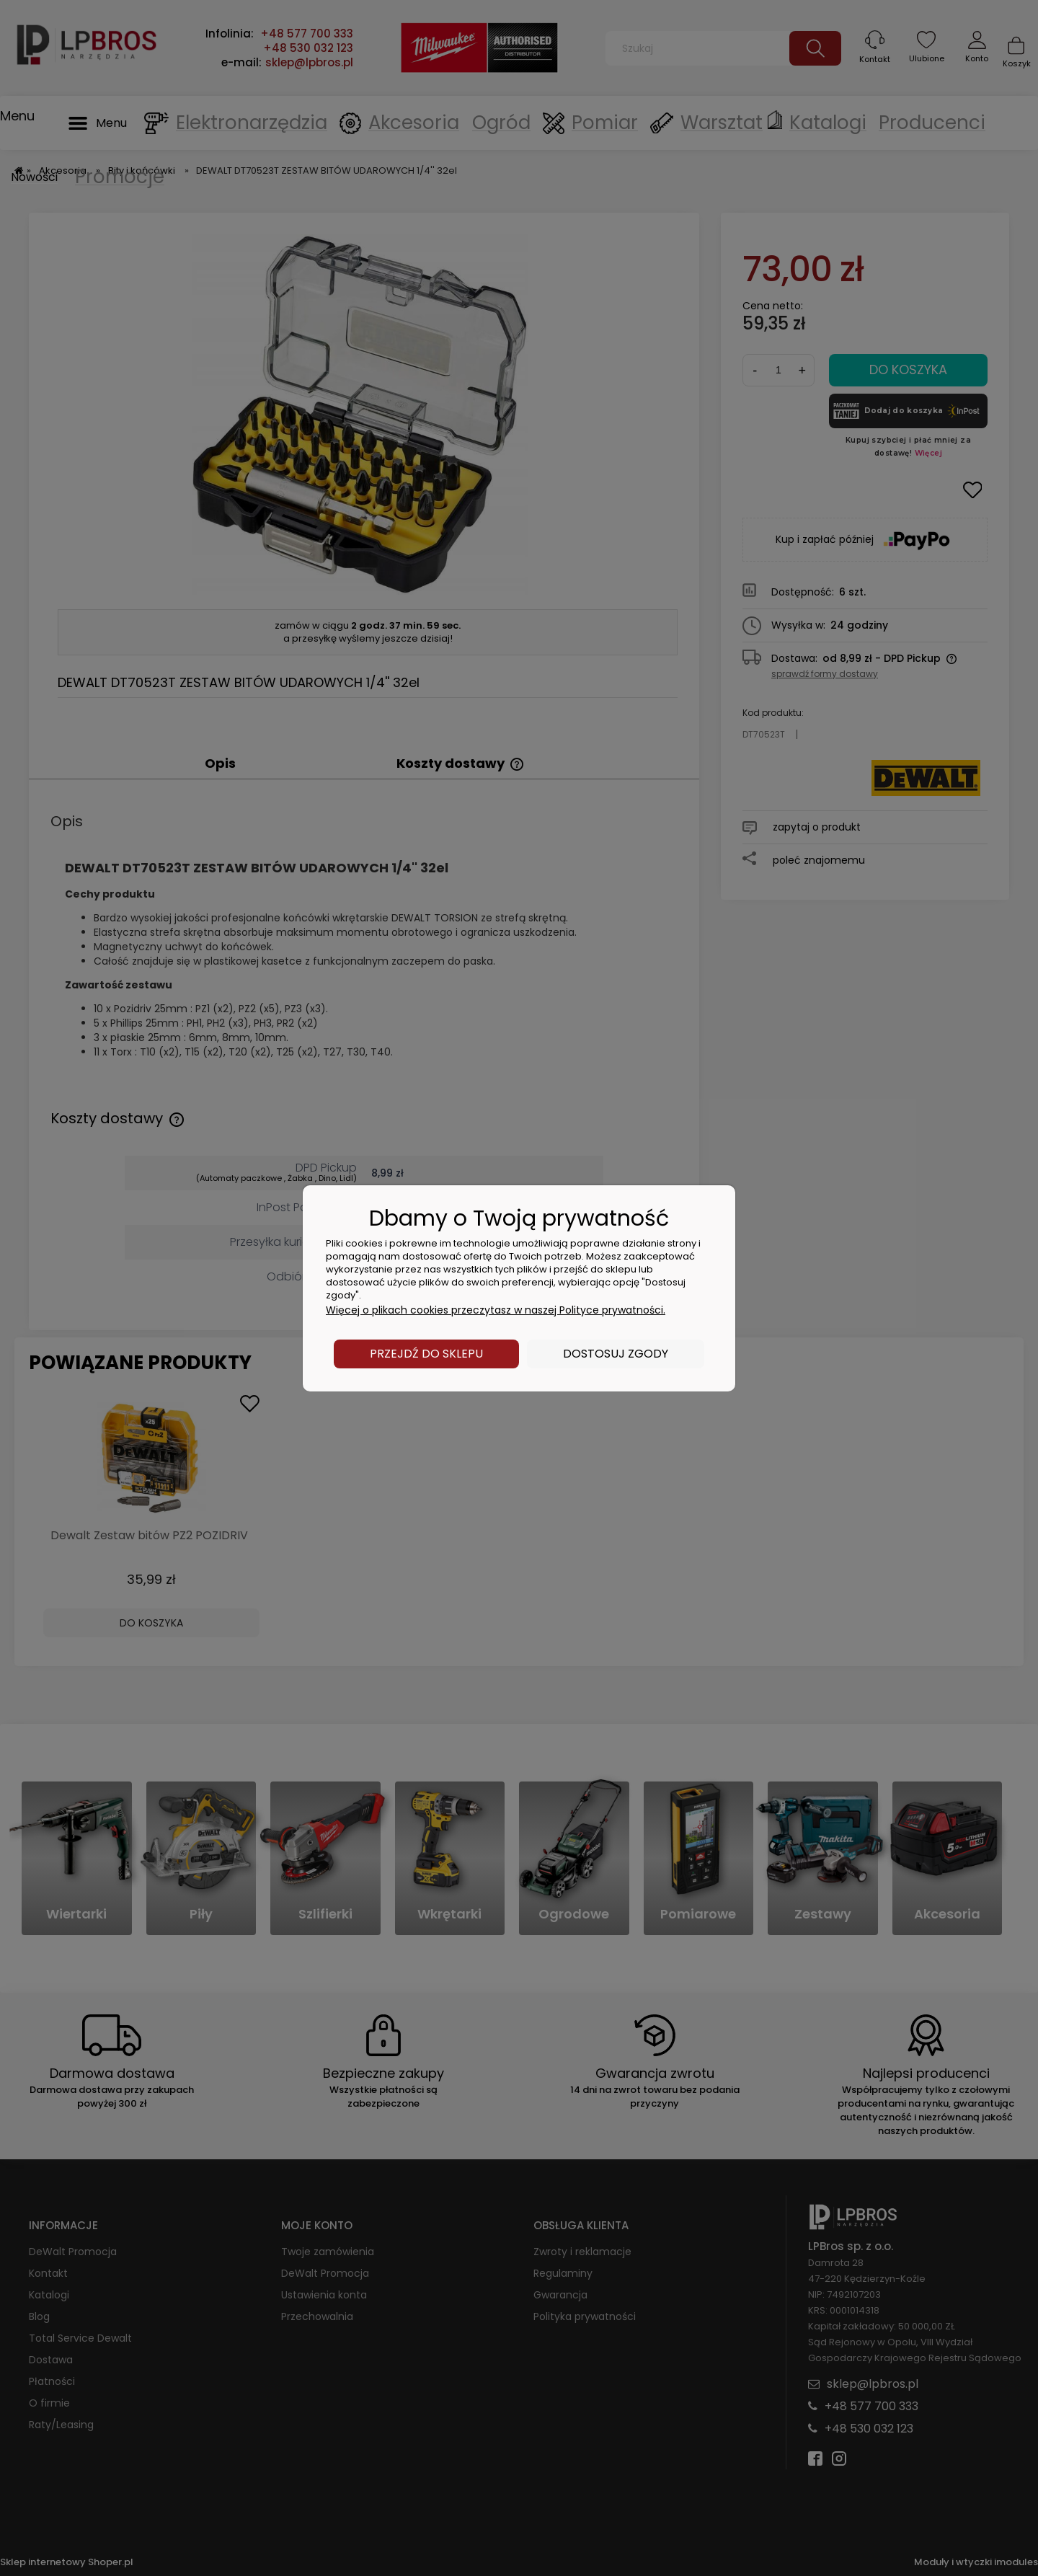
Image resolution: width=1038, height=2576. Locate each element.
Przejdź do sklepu (426, 1353)
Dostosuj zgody (615, 1353)
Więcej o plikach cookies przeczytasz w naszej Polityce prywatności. (495, 1310)
